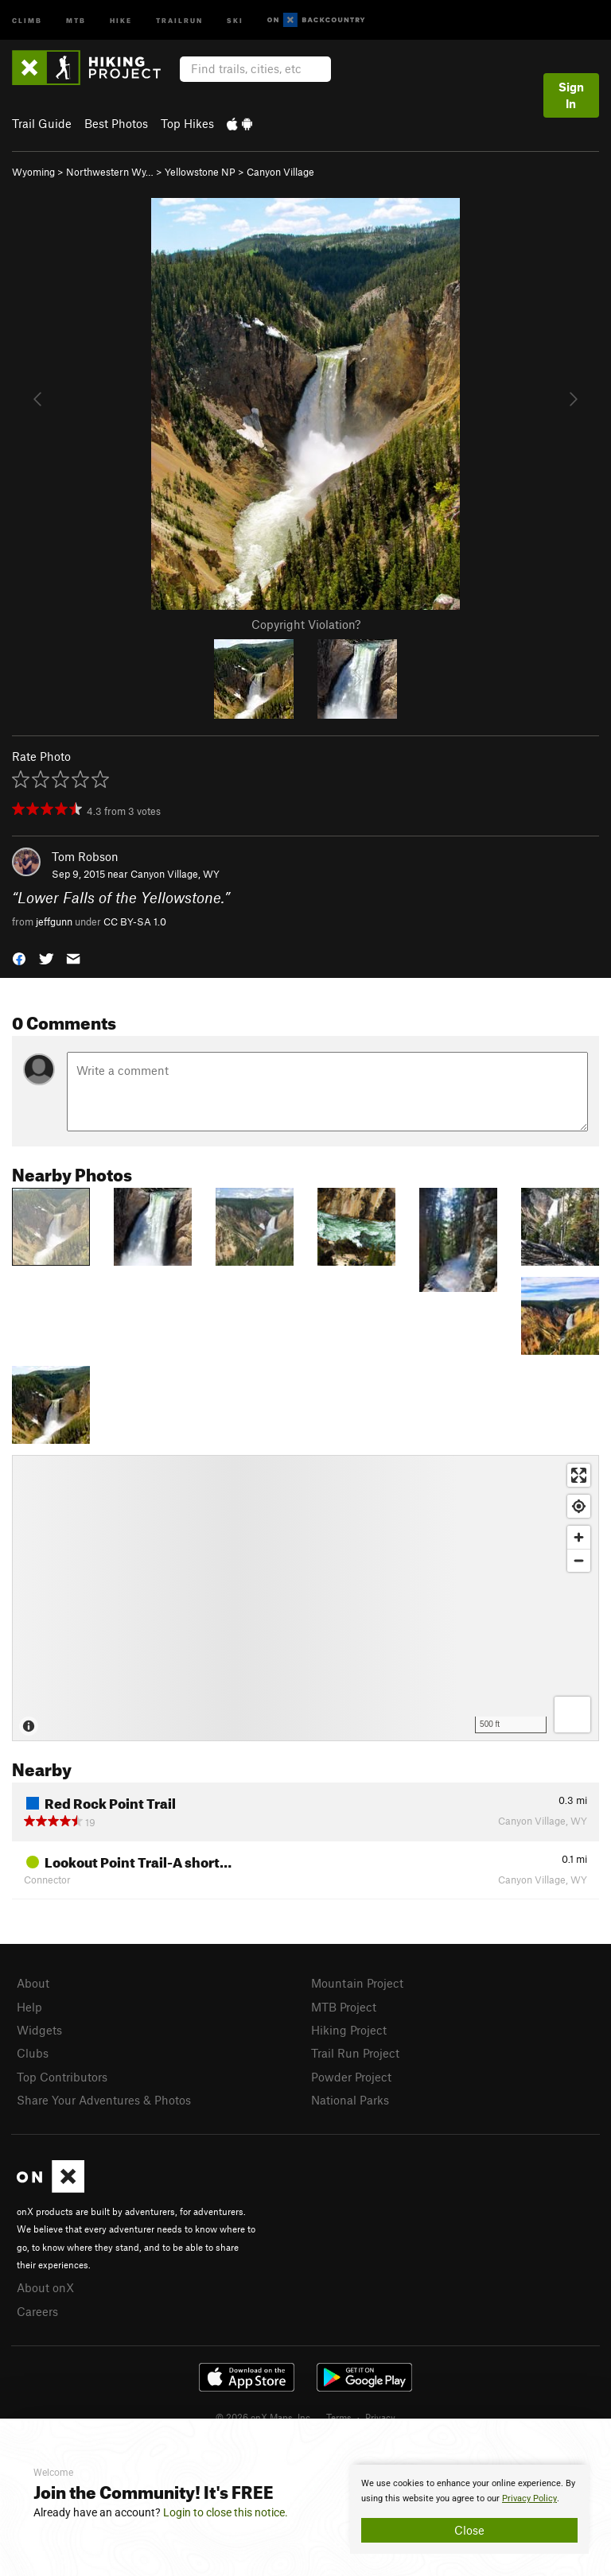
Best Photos (116, 123)
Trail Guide (42, 123)
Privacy (380, 2417)
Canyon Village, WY (175, 873)
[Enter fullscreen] (578, 1475)
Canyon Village (280, 171)
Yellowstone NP (200, 171)
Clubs (33, 2053)
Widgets (39, 2030)
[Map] (305, 1598)
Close (469, 2530)
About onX (45, 2287)
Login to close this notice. (225, 2512)
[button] (19, 958)
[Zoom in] (578, 1537)
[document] (469, 2509)
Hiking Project (349, 2030)
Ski (235, 19)
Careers (37, 2311)
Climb (27, 19)
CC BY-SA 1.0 (134, 921)
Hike (121, 19)
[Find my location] (578, 1506)
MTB (76, 19)
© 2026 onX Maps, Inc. (264, 2417)
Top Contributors (62, 2077)
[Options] (572, 1714)
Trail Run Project (355, 2053)
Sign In (571, 95)
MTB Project (343, 2007)
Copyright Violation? (305, 624)
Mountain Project (357, 1983)
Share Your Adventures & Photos (104, 2100)
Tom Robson (85, 856)
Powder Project (351, 2077)
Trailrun (179, 19)
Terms (339, 2417)
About (33, 1983)
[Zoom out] (578, 1560)
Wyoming (33, 171)
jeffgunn (54, 921)
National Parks (350, 2100)
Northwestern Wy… (110, 171)
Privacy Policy (529, 2498)
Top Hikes (187, 123)
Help (29, 2007)
